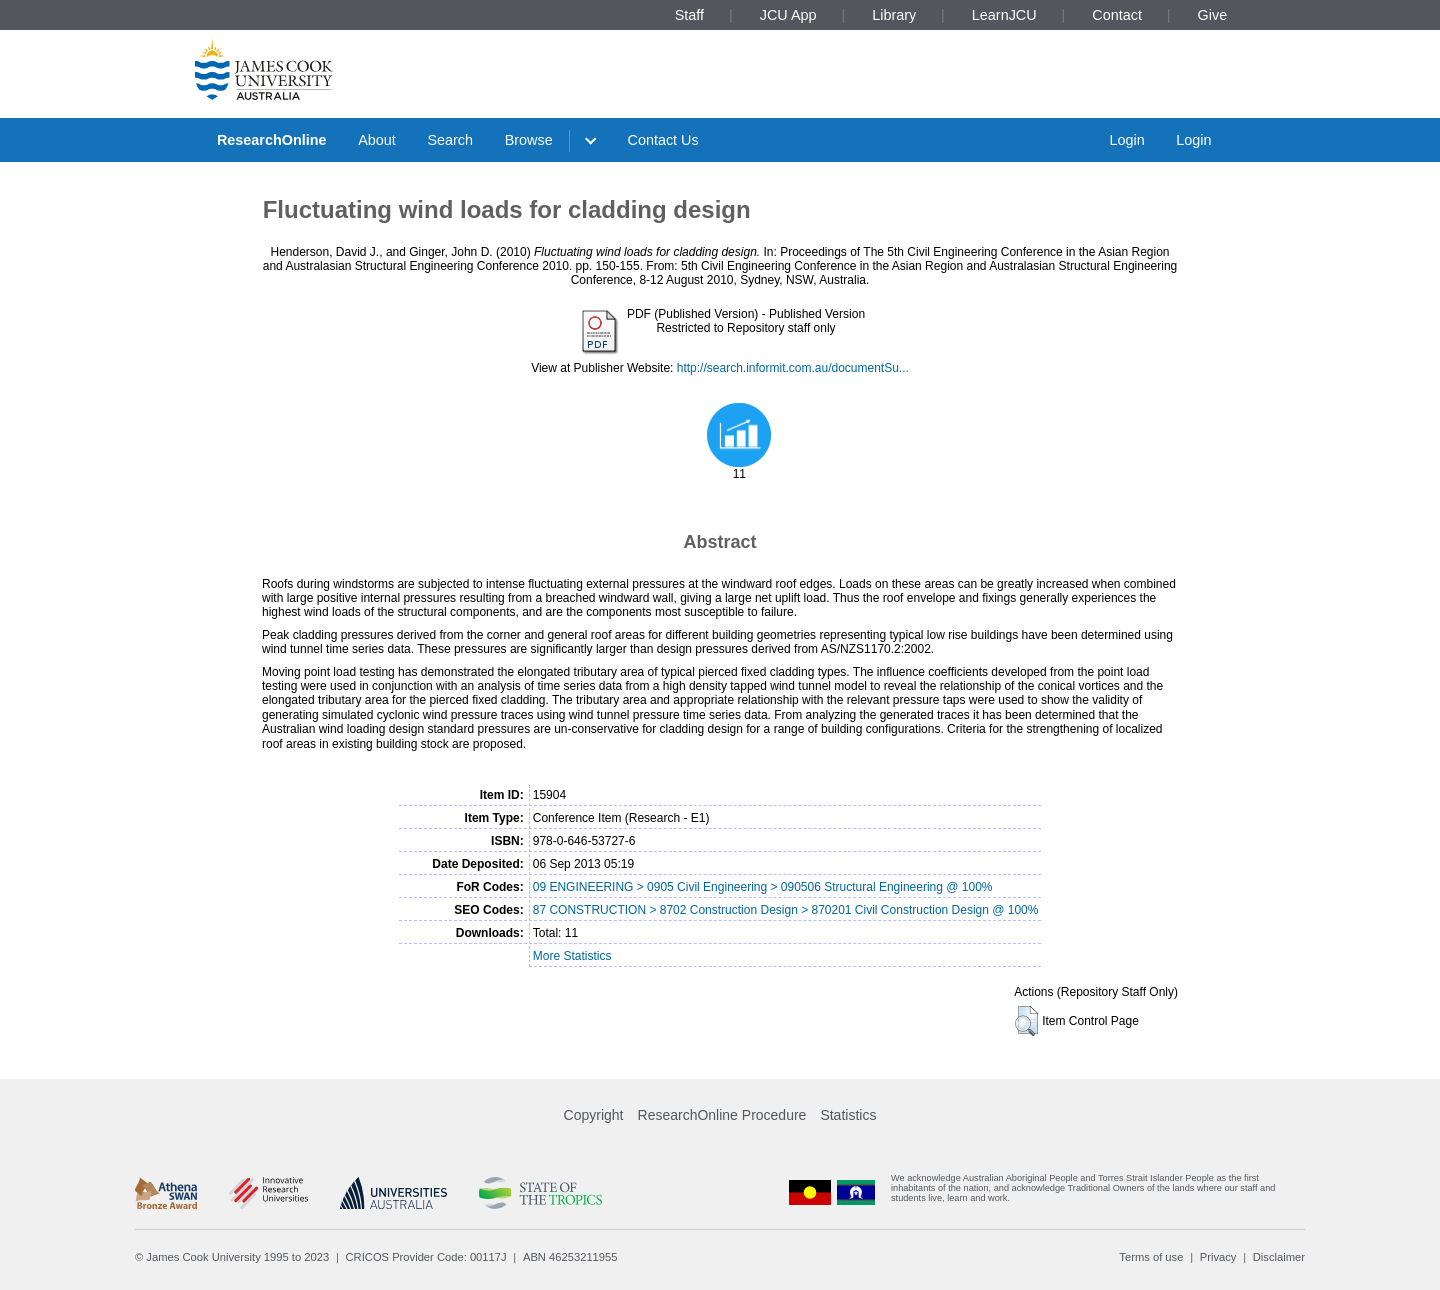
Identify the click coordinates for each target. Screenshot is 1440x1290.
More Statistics (572, 956)
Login (1126, 140)
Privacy (1218, 1257)
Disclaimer (1279, 1257)
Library (894, 15)
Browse (529, 140)
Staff (689, 15)
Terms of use (1151, 1257)
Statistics (848, 1115)
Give (1213, 15)
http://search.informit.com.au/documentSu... (793, 368)
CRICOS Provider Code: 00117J (426, 1257)
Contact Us (663, 140)
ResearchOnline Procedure (722, 1115)
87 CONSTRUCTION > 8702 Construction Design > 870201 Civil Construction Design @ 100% (786, 910)
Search (450, 140)
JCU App (788, 15)
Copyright (594, 1115)
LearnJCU (1004, 15)
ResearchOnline (272, 140)
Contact (1117, 15)
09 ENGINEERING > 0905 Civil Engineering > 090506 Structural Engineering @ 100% (763, 887)
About (377, 140)
